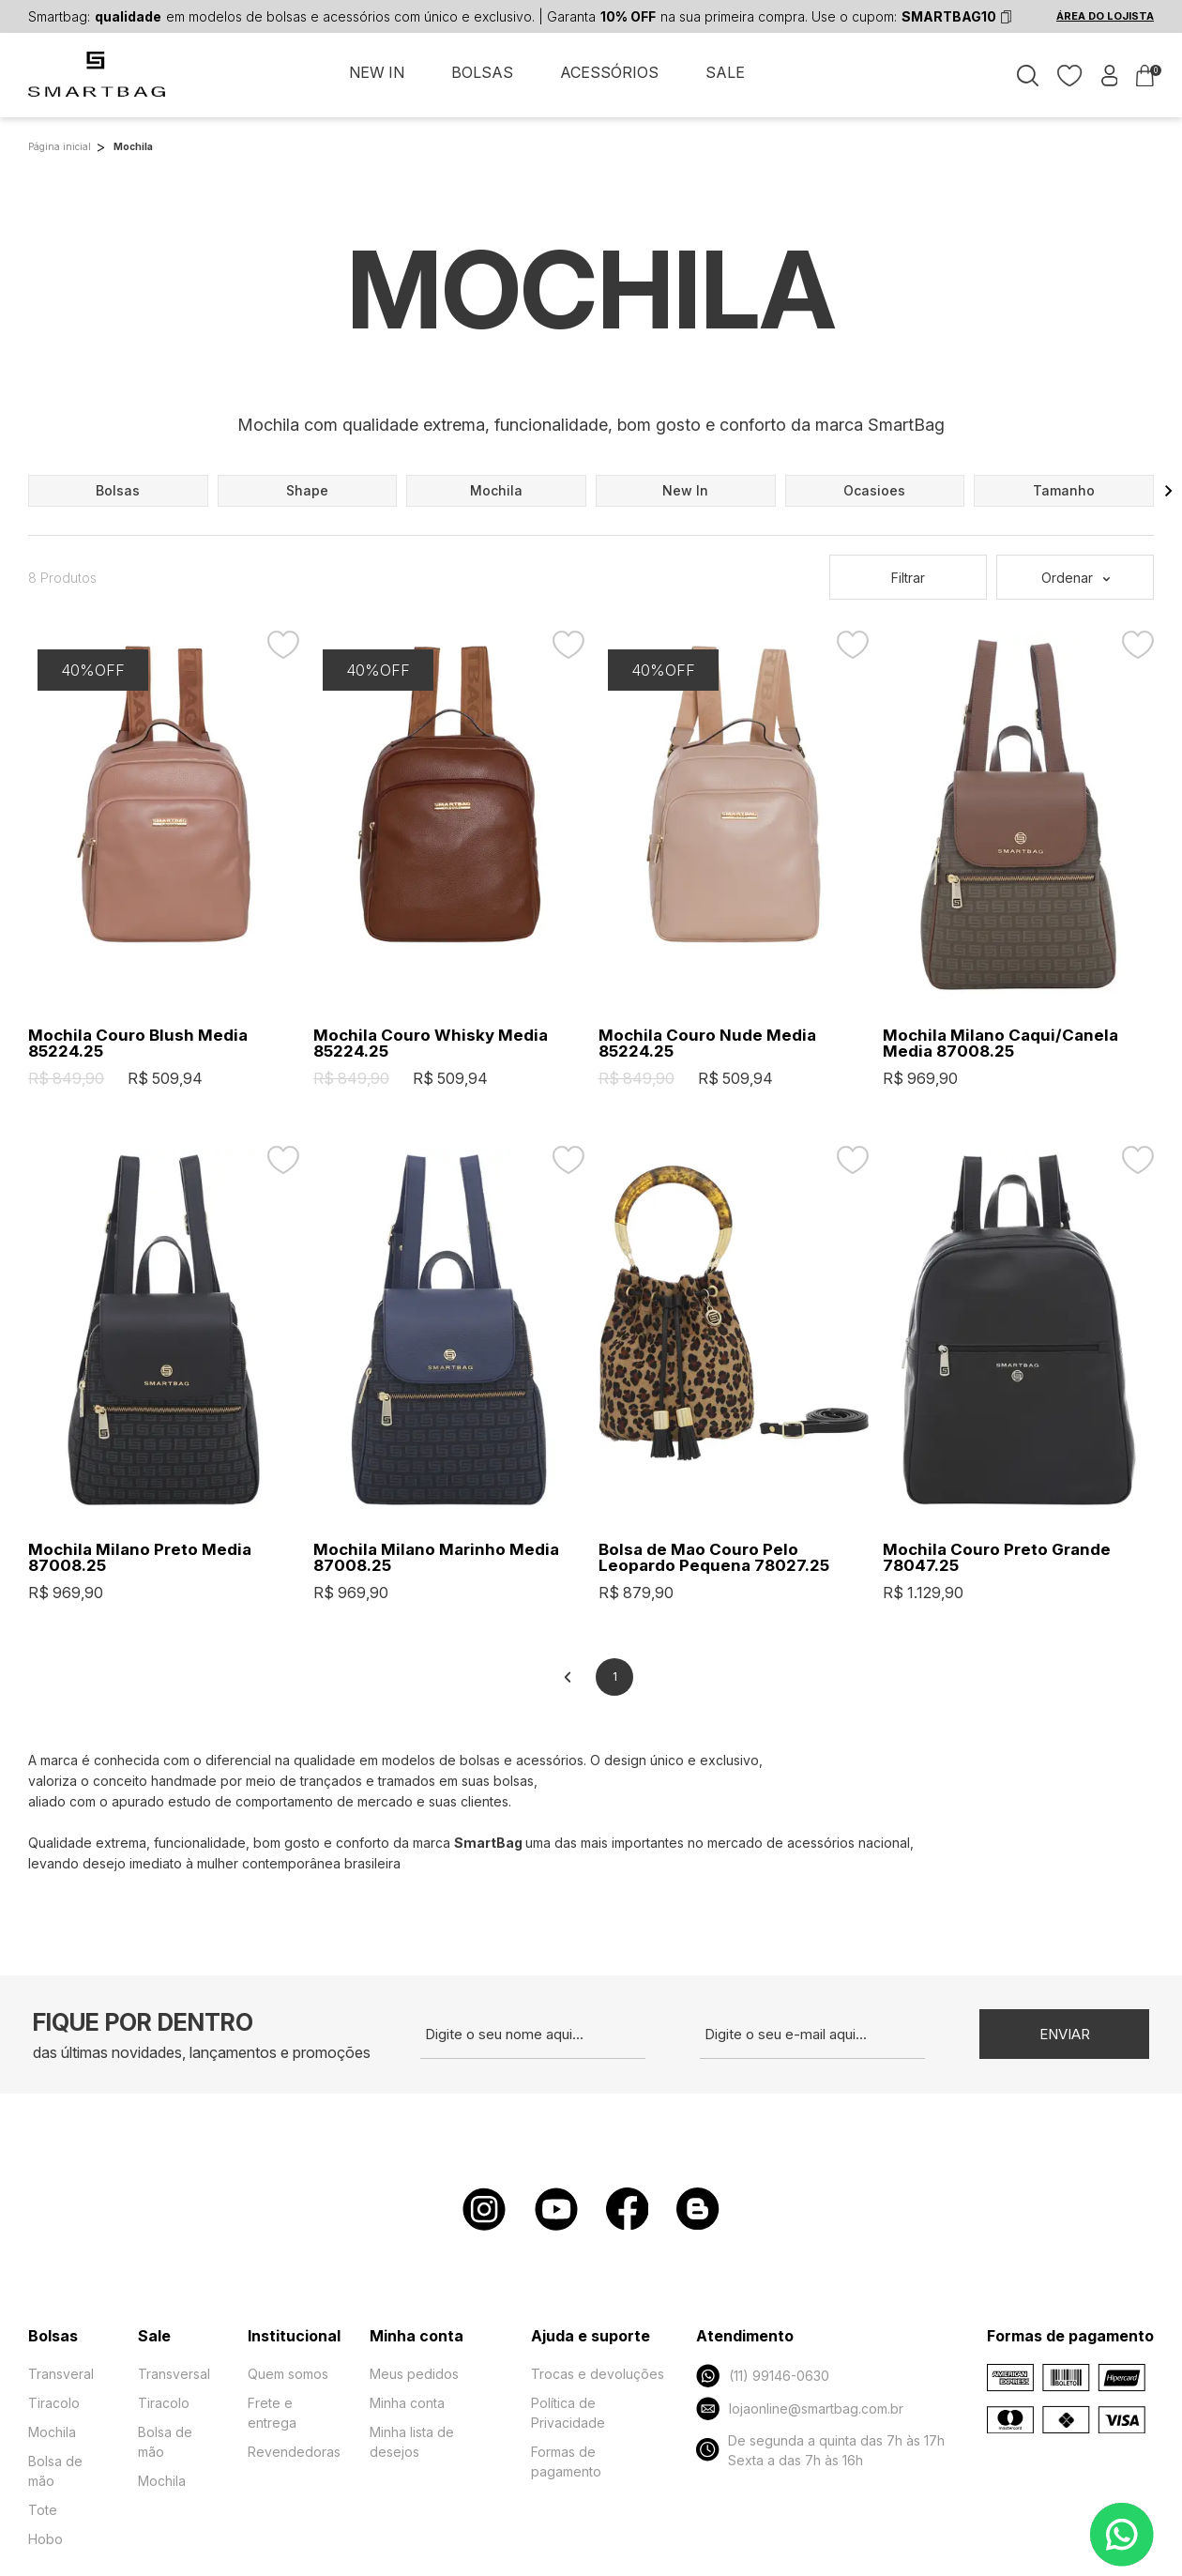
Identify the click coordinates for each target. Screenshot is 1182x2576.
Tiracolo (54, 2403)
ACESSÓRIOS (609, 73)
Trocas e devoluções (597, 2374)
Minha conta (407, 2403)
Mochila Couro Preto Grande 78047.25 (997, 1558)
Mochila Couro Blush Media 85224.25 (138, 1043)
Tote (42, 2510)
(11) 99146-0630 (762, 2375)
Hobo (45, 2539)
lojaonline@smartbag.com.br (799, 2408)
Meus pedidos (414, 2374)
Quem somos (288, 2374)
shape (307, 490)
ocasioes (874, 490)
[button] (1169, 491)
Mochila (52, 2432)
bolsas (118, 490)
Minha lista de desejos (412, 2442)
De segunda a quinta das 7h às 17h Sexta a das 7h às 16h (820, 2450)
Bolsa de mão (55, 2471)
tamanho (1064, 490)
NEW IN (376, 73)
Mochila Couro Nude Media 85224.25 (707, 1043)
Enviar (1064, 2034)
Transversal (174, 2374)
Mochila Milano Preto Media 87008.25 (139, 1558)
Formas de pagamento (566, 2461)
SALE (725, 73)
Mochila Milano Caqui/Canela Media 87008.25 (1000, 1043)
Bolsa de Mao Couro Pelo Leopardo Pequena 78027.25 (714, 1558)
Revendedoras (294, 2452)
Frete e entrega (272, 2413)
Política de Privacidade (568, 2413)
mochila (496, 490)
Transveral (61, 2374)
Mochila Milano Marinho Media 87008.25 (436, 1558)
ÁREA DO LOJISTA (1105, 16)
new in (685, 490)
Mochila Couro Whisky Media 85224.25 (430, 1043)
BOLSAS (482, 73)
